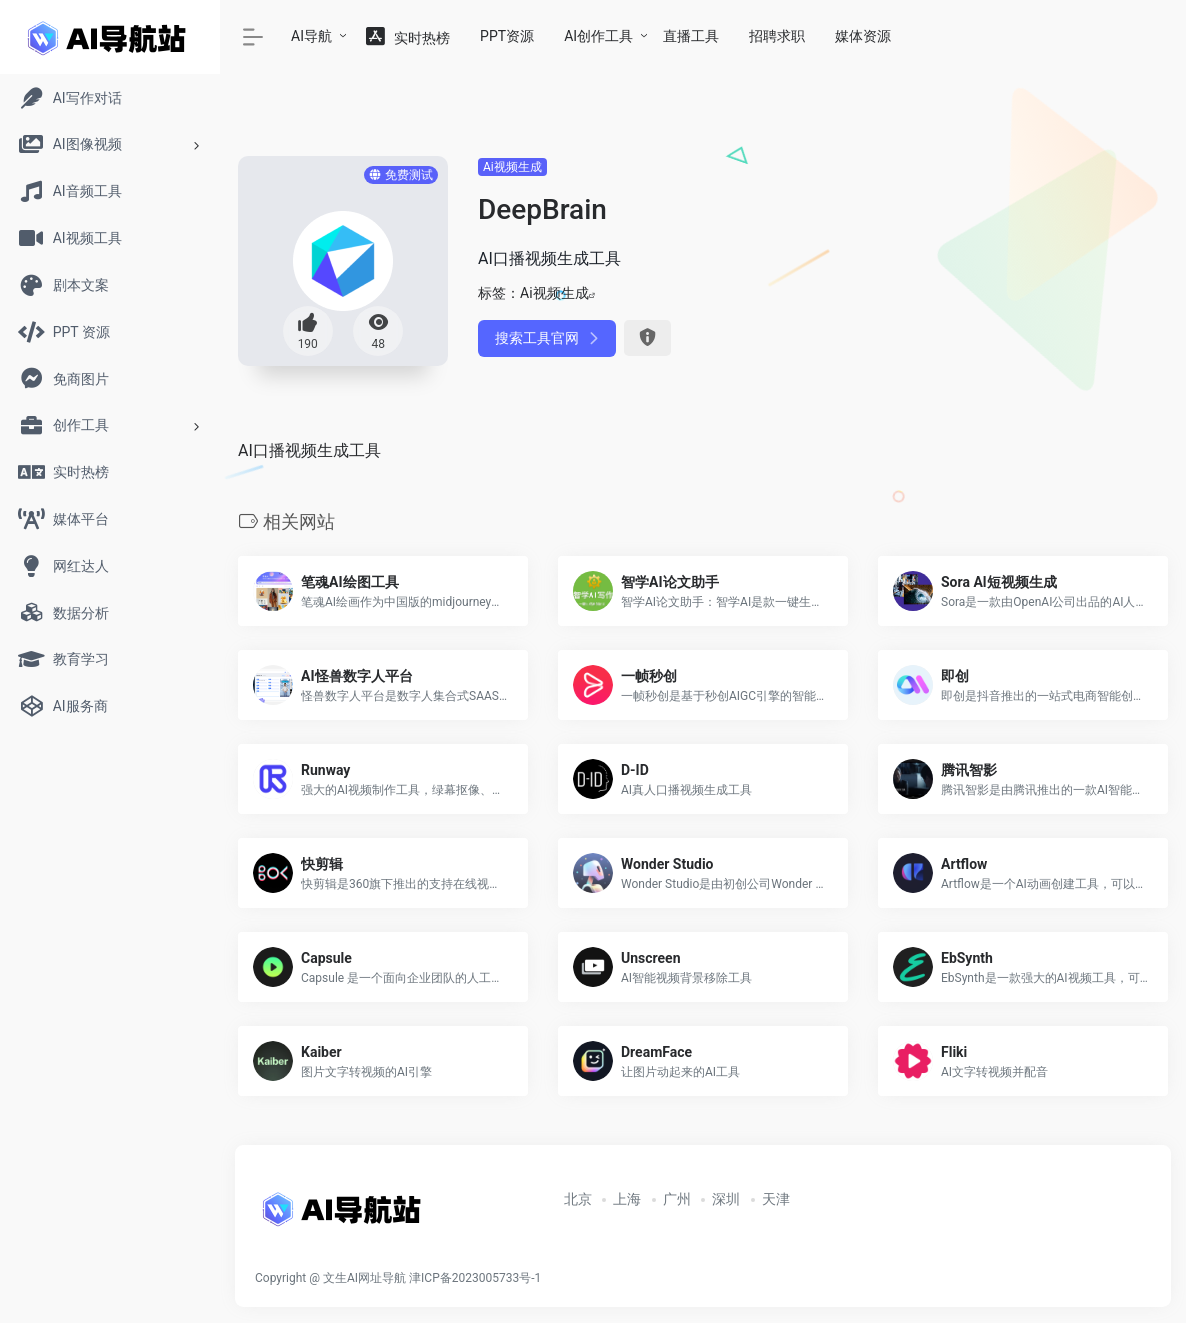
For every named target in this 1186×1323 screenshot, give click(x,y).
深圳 (726, 1199)
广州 (677, 1199)
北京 (578, 1199)
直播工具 (691, 36)
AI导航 (311, 36)
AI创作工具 (598, 36)
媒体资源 (863, 36)
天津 (776, 1199)
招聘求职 (777, 36)
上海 (627, 1199)
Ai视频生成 (512, 167)
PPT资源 (507, 36)
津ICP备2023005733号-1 (475, 1278)
